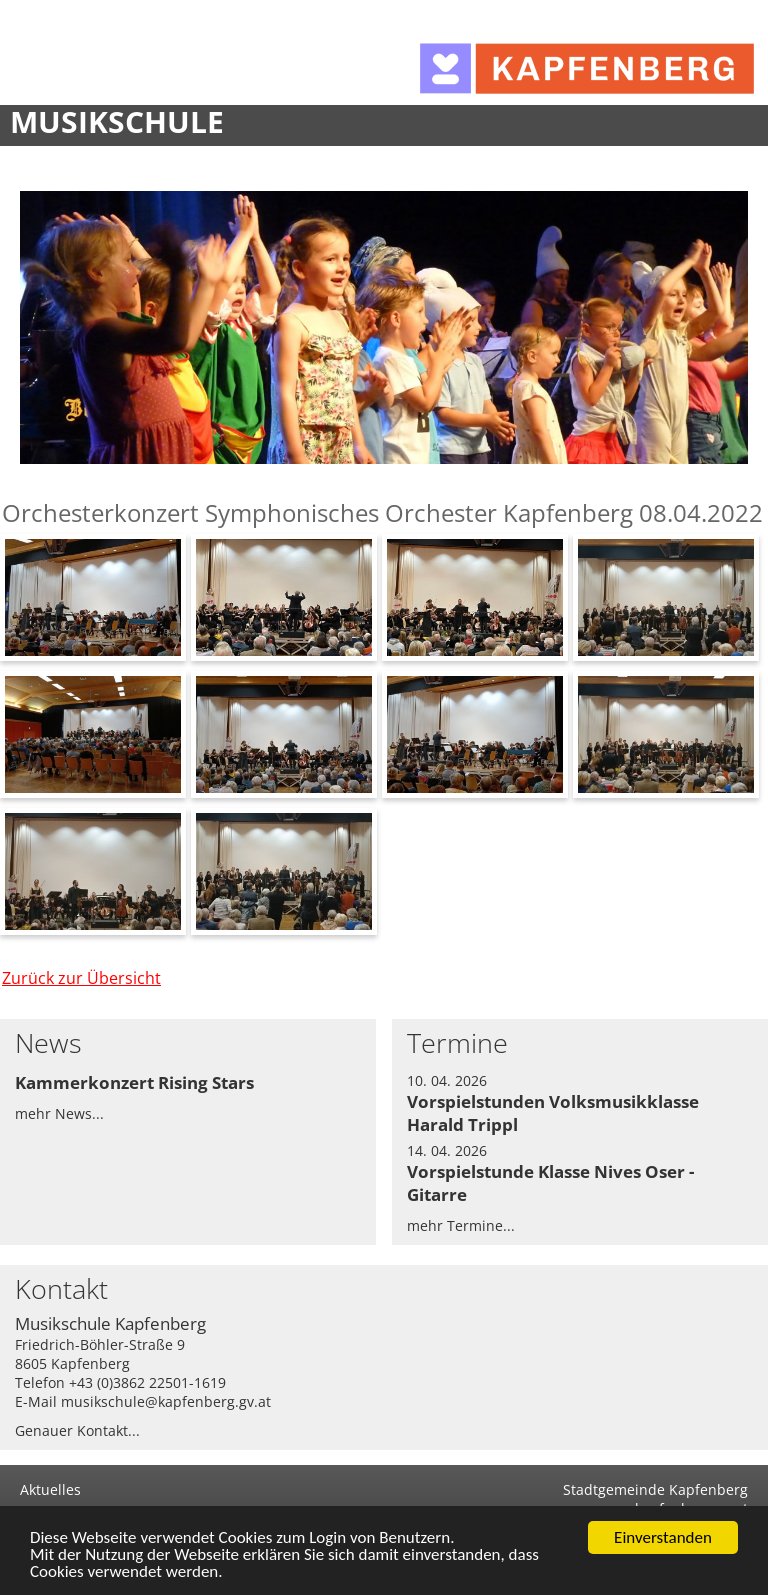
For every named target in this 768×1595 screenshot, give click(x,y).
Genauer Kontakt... (77, 1430)
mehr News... (59, 1113)
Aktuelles (50, 1489)
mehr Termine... (461, 1225)
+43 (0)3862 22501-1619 (147, 1382)
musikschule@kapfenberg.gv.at (166, 1401)
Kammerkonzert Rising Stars (134, 1082)
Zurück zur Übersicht (81, 978)
